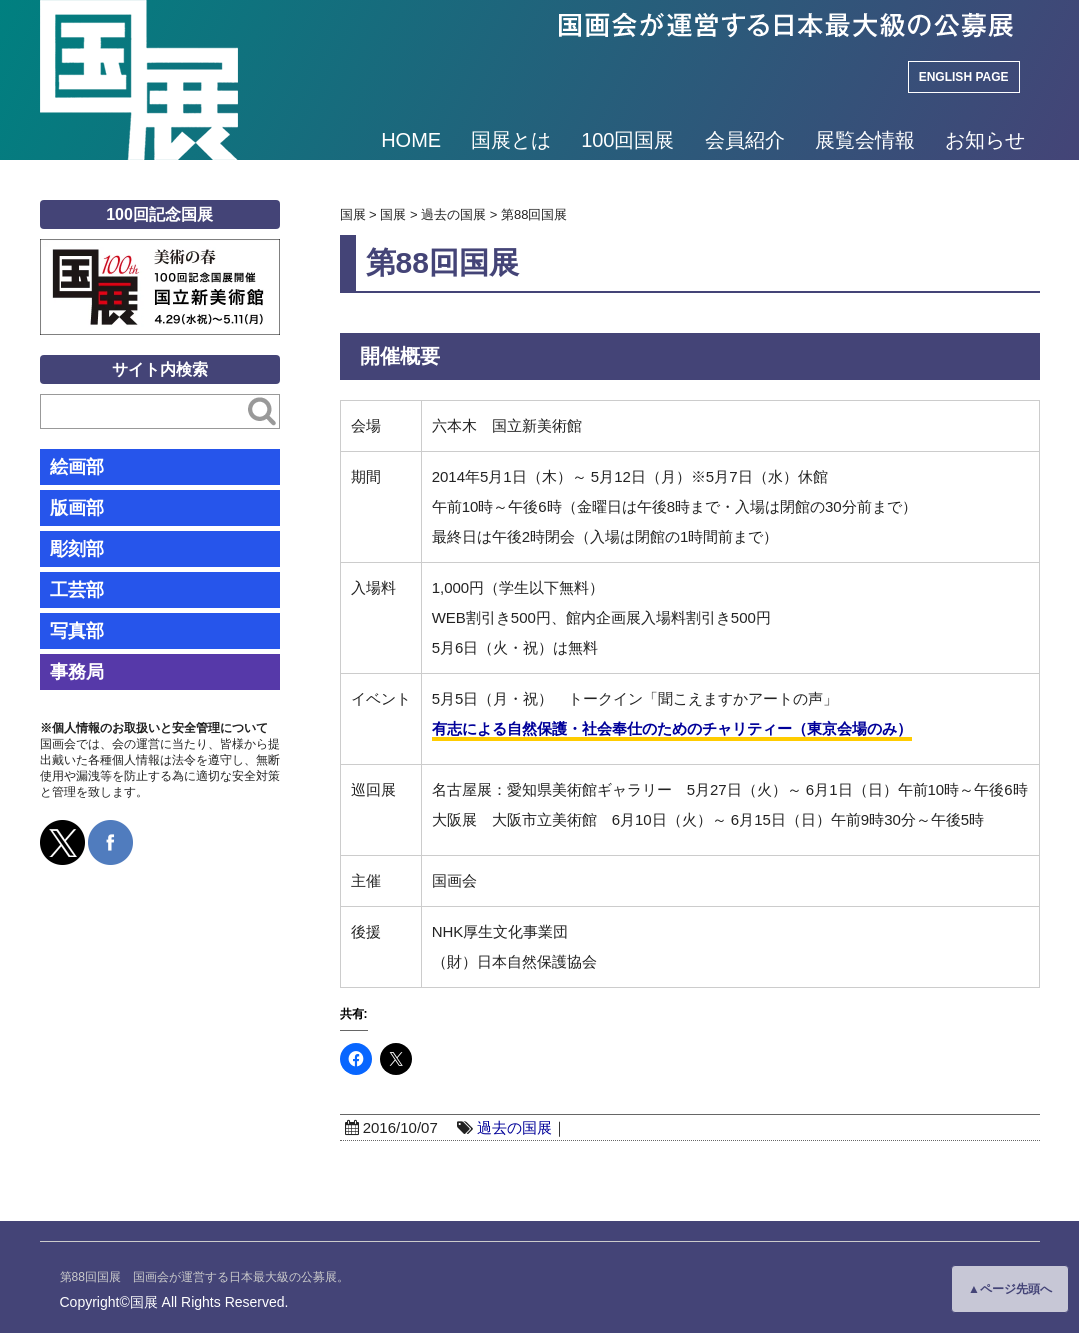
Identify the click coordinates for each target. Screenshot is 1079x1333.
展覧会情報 (865, 140)
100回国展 (627, 140)
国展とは (511, 140)
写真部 (77, 631)
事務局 (77, 672)
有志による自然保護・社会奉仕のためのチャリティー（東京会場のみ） (672, 728)
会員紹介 (745, 140)
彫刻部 (77, 549)
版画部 (77, 508)
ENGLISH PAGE (964, 77)
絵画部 (77, 467)
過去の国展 (514, 1127)
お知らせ (985, 140)
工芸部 (77, 590)
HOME (411, 140)
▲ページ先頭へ (1010, 1289)
